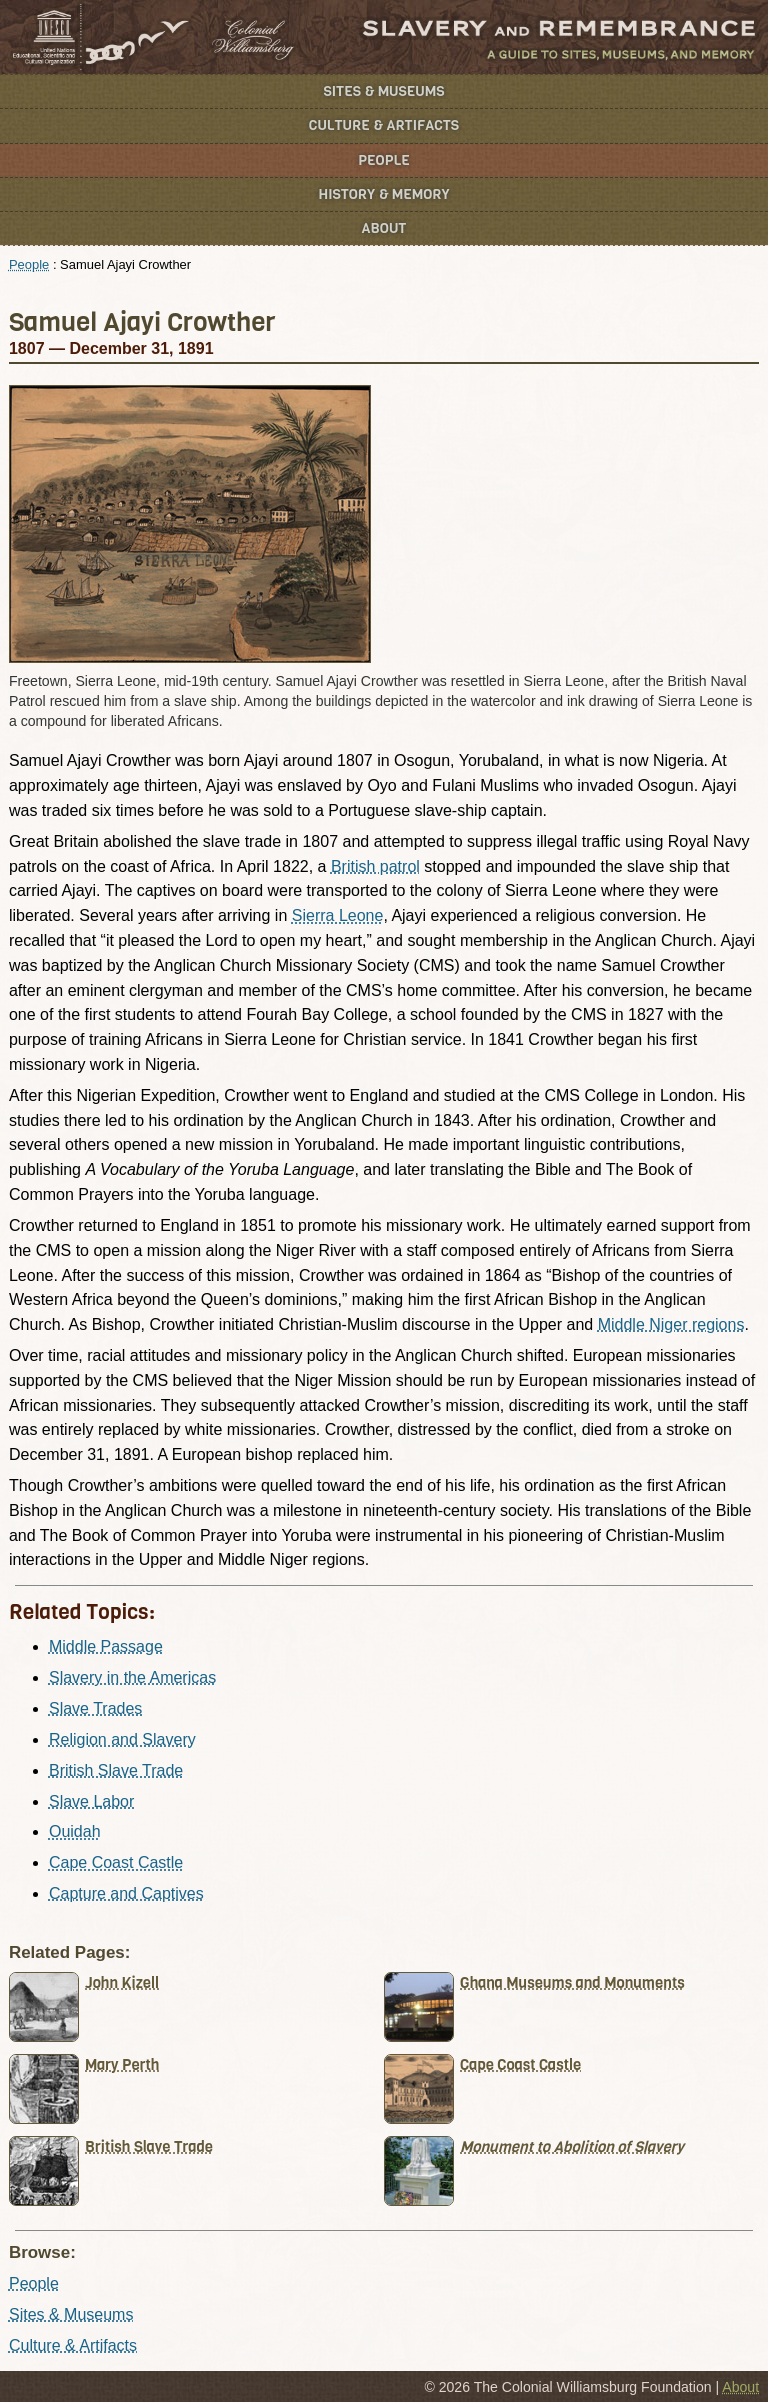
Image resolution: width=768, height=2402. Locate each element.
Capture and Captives (126, 1893)
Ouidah (75, 1831)
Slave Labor (91, 1801)
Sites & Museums (384, 91)
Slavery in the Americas (132, 1677)
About (384, 228)
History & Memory (384, 194)
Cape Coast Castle (116, 1862)
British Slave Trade (116, 1770)
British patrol (375, 866)
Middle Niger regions (671, 1324)
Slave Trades (95, 1708)
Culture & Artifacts (384, 125)
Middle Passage (106, 1646)
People (384, 160)
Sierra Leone (338, 915)
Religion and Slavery (122, 1739)
